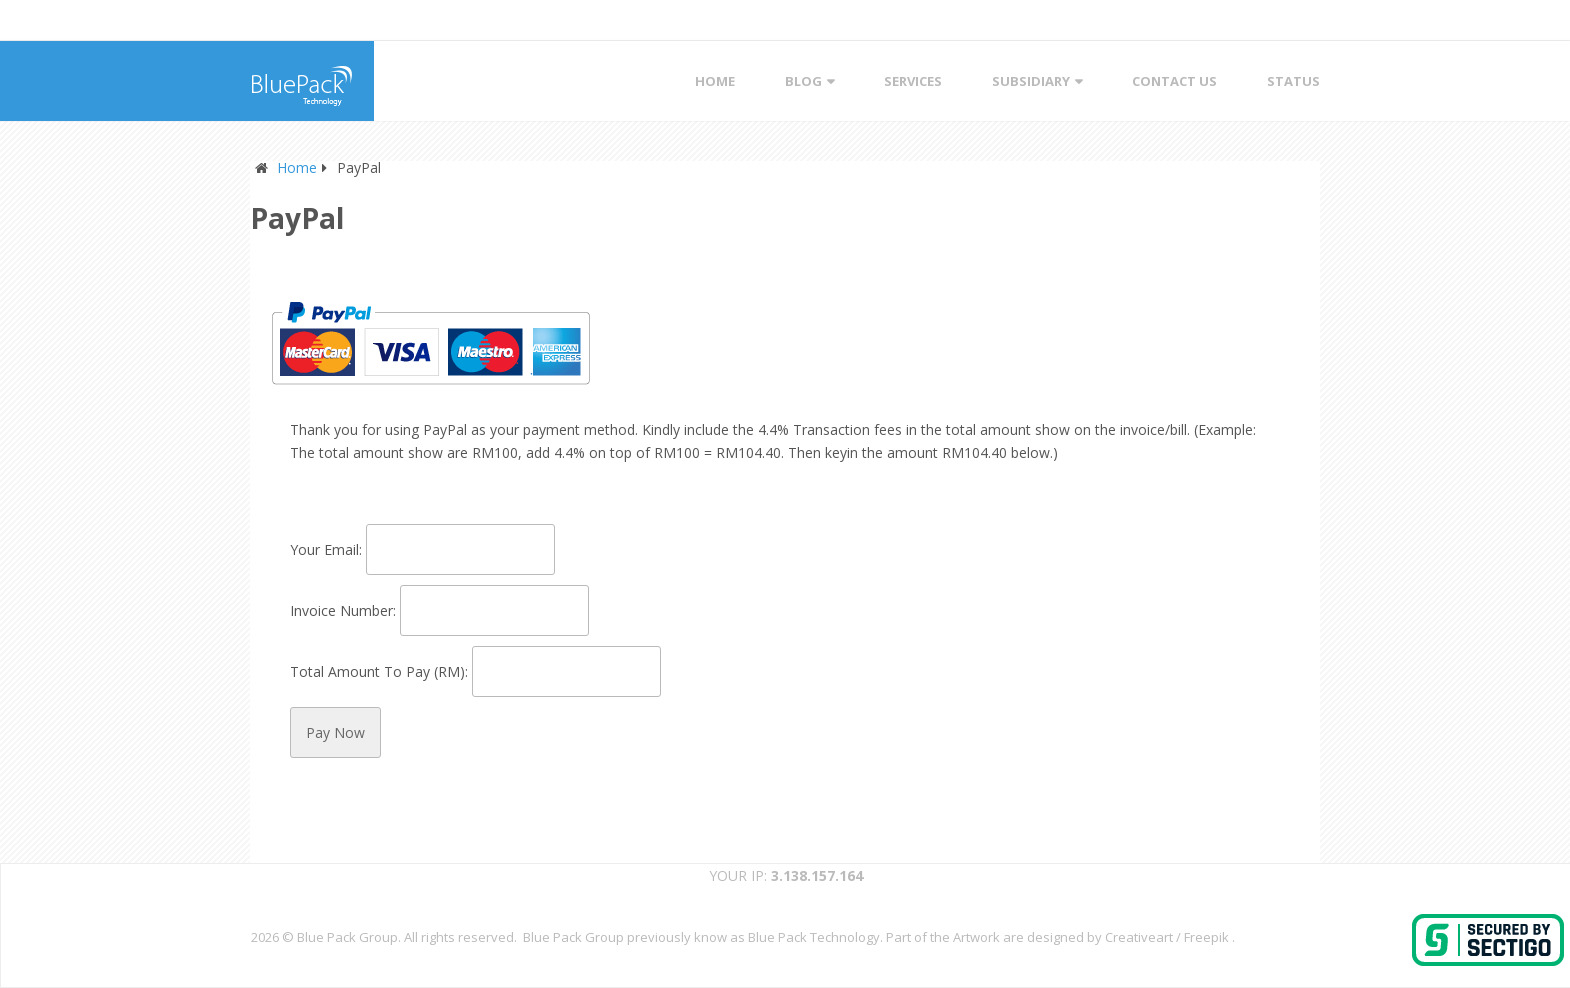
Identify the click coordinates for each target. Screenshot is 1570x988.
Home (715, 81)
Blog (803, 81)
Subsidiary (1031, 81)
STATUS (1293, 81)
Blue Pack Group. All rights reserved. (410, 937)
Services (913, 81)
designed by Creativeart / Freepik (1128, 937)
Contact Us (1174, 81)
